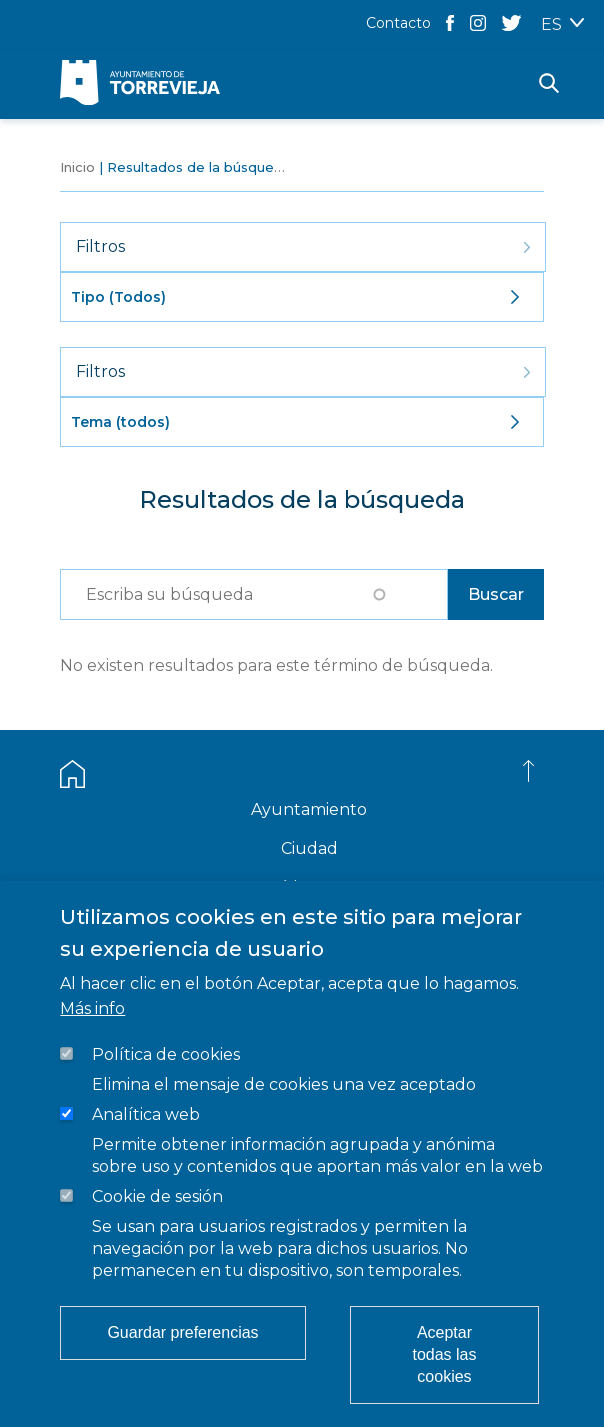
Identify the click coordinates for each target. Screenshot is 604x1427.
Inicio (77, 167)
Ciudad (309, 848)
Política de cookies (166, 1054)
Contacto (398, 23)
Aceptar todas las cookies (444, 1354)
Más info (92, 1008)
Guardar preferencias (182, 1332)
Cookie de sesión (157, 1196)
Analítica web (146, 1114)
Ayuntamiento (309, 809)
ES (551, 24)
